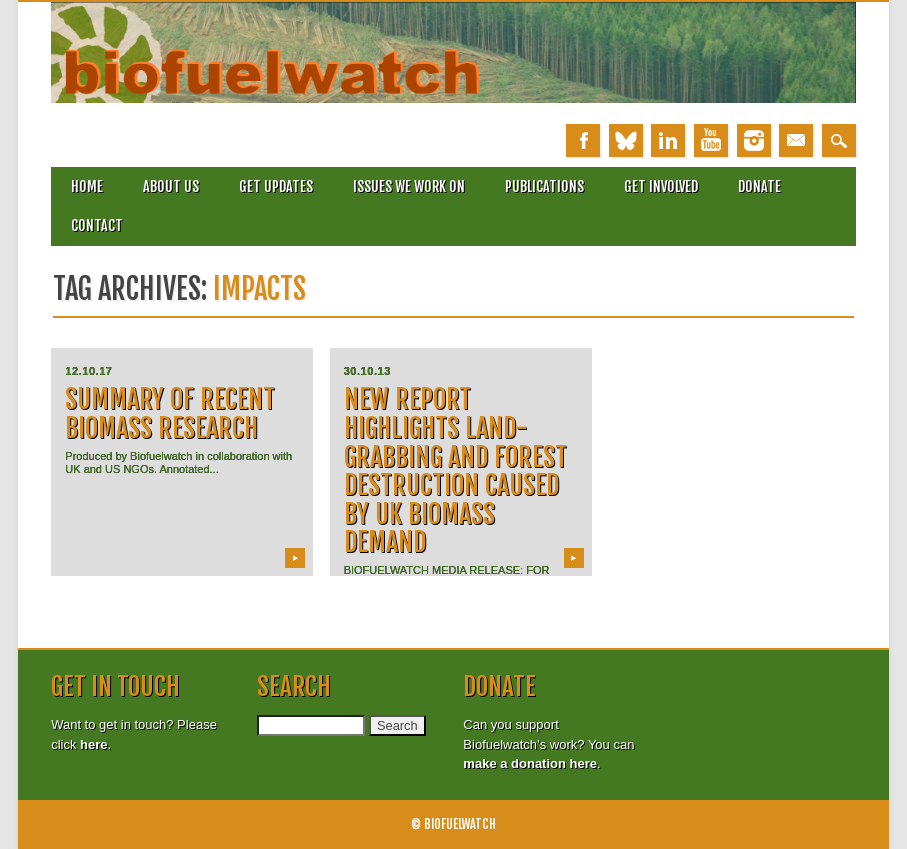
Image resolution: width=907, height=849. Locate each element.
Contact (97, 225)
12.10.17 (88, 371)
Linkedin (668, 140)
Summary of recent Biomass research (170, 413)
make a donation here (530, 763)
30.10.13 (367, 371)
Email (796, 140)
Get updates (276, 186)
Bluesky (626, 140)
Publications (544, 186)
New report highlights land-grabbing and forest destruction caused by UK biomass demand (455, 470)
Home (87, 186)
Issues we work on (409, 186)
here (93, 744)
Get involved (661, 186)
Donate (759, 186)
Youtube (711, 140)
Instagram (754, 140)
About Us (171, 186)
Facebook (583, 140)
